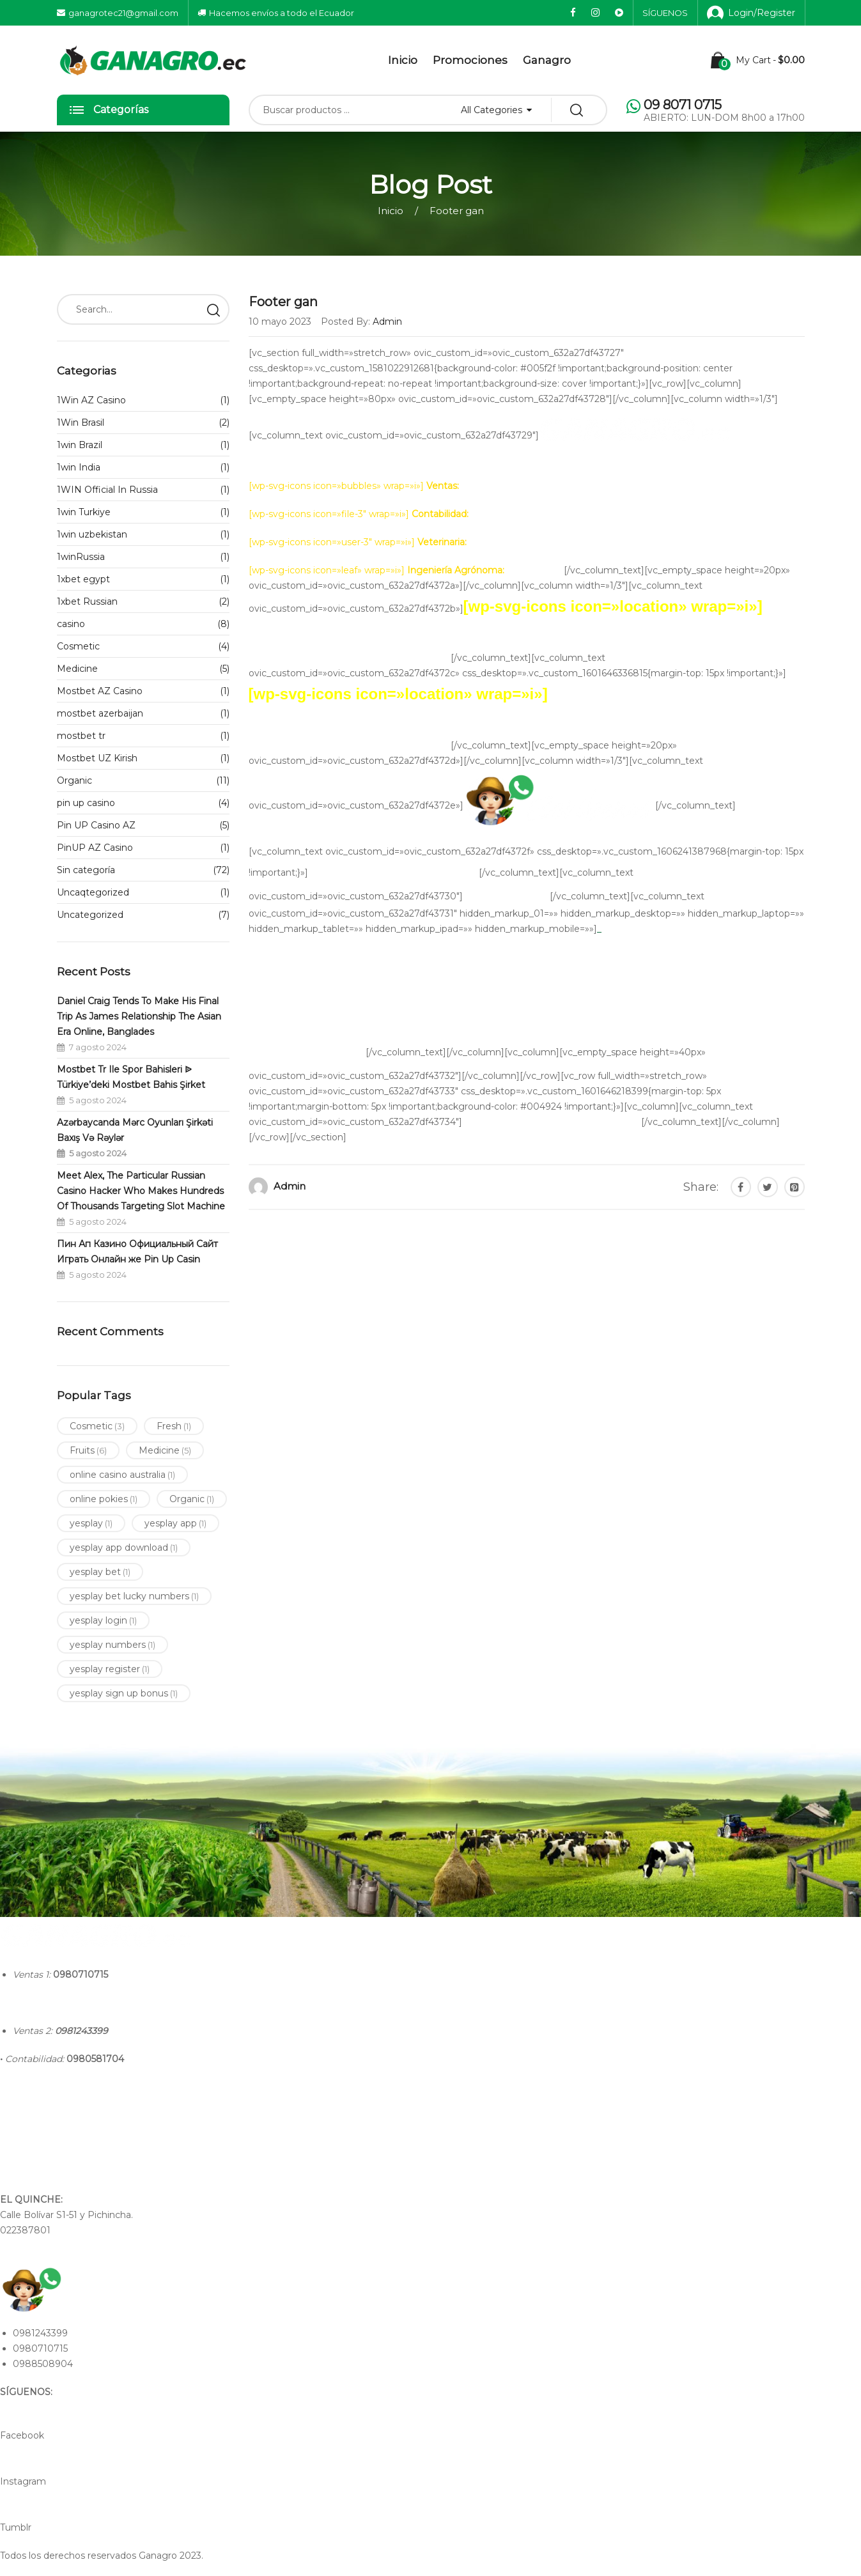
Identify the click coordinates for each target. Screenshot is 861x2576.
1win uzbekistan (92, 534)
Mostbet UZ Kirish (97, 758)
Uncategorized (90, 914)
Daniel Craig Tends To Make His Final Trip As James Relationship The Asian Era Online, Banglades (139, 1016)
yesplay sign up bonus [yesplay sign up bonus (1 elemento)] (124, 1693)
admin (290, 1186)
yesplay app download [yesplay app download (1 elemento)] (124, 1547)
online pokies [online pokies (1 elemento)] (103, 1499)
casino (71, 624)
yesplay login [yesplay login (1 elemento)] (103, 1620)
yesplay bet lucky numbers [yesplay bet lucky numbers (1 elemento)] (134, 1596)
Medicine (77, 668)
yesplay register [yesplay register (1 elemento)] (110, 1669)
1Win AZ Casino (91, 400)
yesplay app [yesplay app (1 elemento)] (175, 1523)
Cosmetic (78, 646)
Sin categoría (86, 870)
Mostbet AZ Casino (100, 691)
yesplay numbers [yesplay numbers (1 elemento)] (112, 1644)
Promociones (470, 60)
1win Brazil (79, 445)
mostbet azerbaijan (100, 713)
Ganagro (547, 60)
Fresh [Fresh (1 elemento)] (174, 1426)
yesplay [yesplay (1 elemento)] (91, 1523)
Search (213, 309)
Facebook (22, 2435)
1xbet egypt (83, 579)
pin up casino (86, 803)
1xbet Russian (87, 601)
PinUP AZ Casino (95, 847)
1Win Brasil (80, 422)
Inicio (402, 60)
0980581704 (95, 2059)
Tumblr (15, 2527)
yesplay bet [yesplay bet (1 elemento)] (100, 1571)
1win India (78, 467)
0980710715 (80, 1974)
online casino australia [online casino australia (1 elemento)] (122, 1474)
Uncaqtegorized (93, 892)
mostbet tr (81, 735)
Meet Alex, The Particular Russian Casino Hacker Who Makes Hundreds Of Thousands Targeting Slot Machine (141, 1191)
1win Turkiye (84, 512)
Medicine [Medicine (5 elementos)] (165, 1450)
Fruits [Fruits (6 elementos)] (88, 1450)
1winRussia (81, 557)
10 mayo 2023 (280, 321)
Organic (74, 780)
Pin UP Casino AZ (96, 825)
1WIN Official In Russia (107, 489)
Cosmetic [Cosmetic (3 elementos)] (97, 1426)
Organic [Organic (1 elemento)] (191, 1499)
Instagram (23, 2481)
